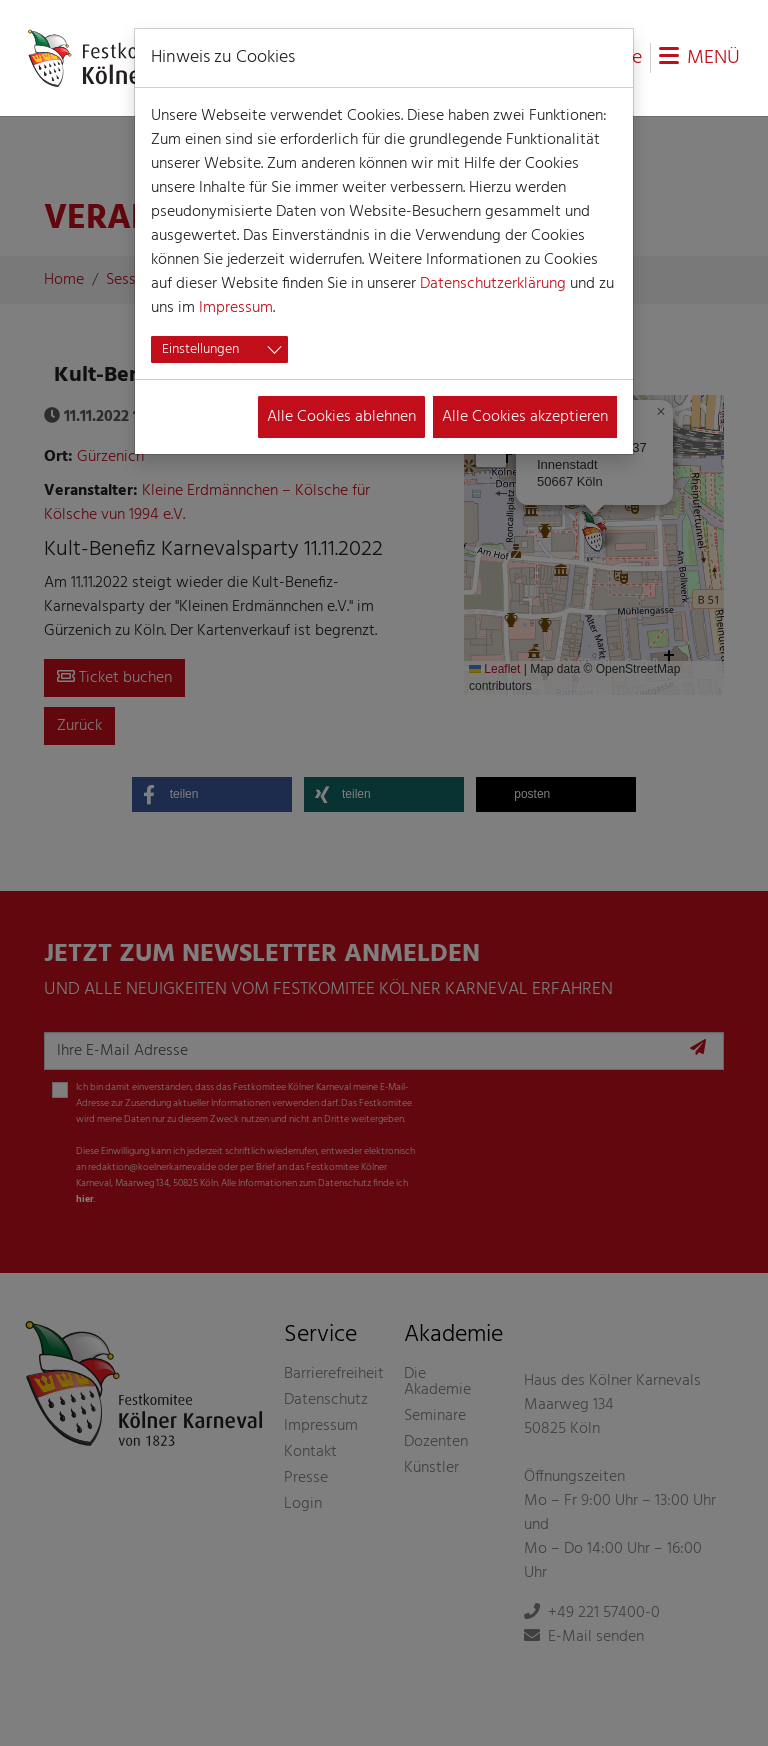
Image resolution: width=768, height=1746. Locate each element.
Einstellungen (200, 349)
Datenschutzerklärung (493, 284)
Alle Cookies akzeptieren (525, 417)
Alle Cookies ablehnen (341, 417)
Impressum (236, 308)
